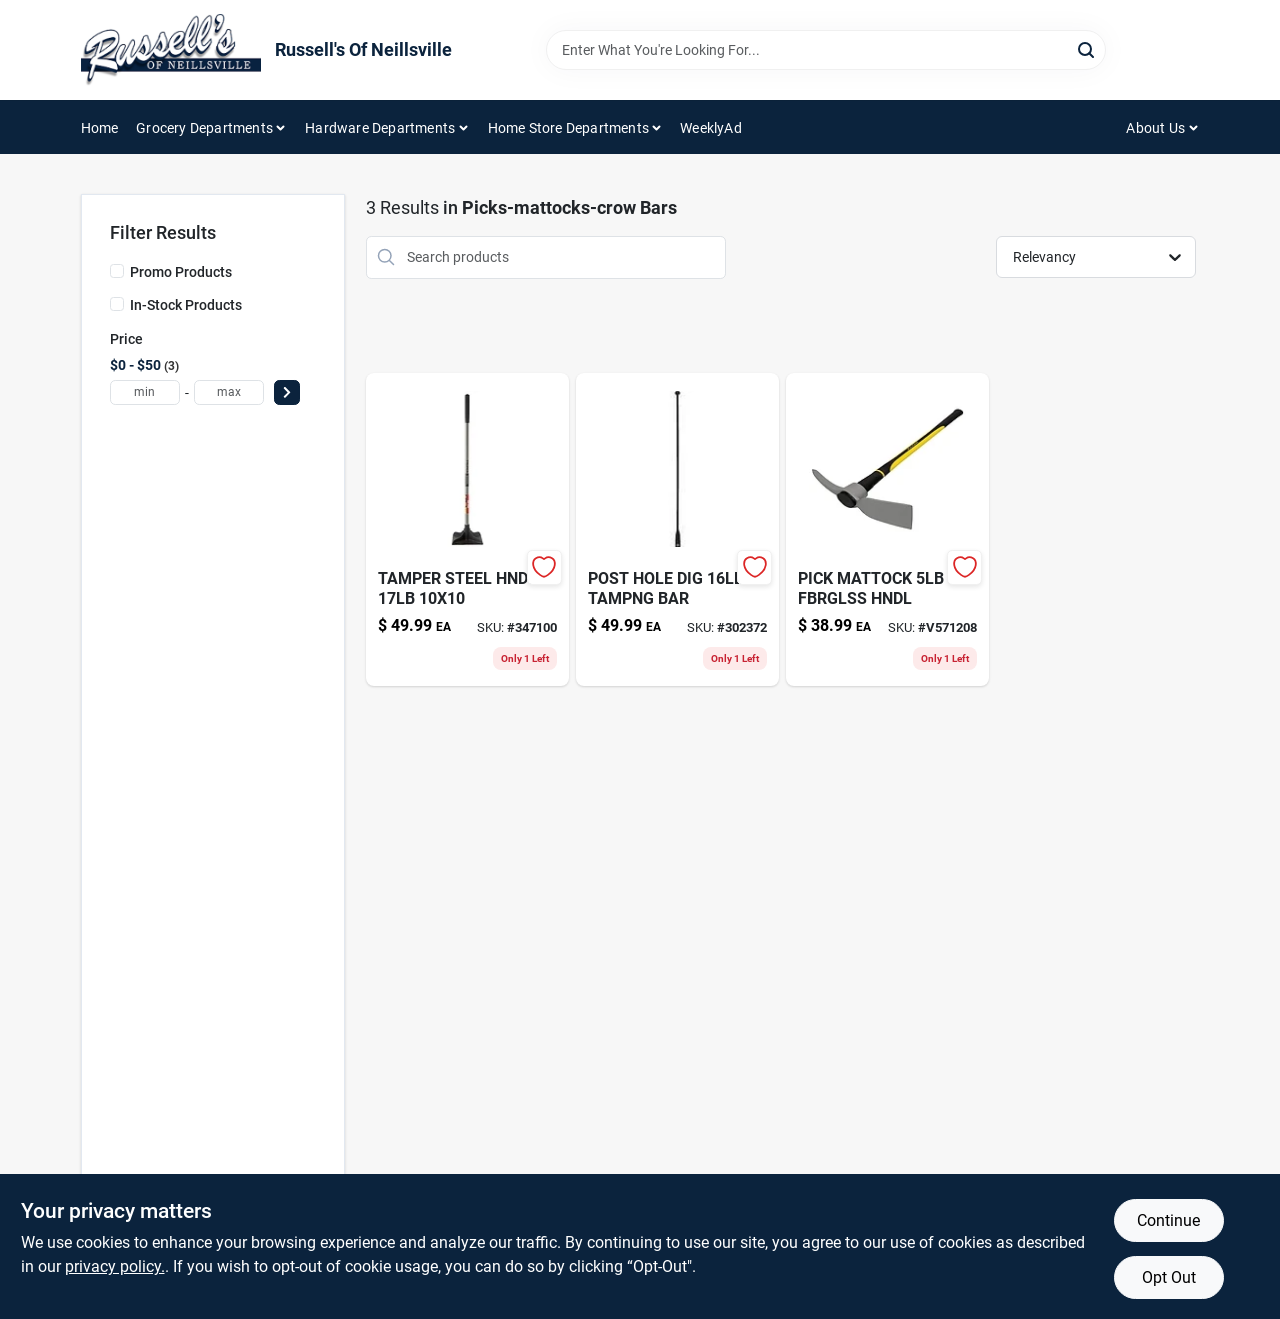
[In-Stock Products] (117, 304)
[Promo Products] (117, 271)
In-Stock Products (186, 305)
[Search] (1087, 48)
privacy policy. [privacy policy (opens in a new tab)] (115, 1266)
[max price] (229, 392)
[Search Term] (826, 50)
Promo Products (181, 272)
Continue (1168, 1220)
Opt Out (1169, 1277)
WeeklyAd (711, 128)
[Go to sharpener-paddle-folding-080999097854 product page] (677, 529)
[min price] (145, 392)
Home (100, 128)
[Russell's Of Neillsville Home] (171, 50)
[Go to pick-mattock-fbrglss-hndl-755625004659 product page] (887, 529)
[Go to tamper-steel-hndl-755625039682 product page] (467, 529)
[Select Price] (287, 392)
